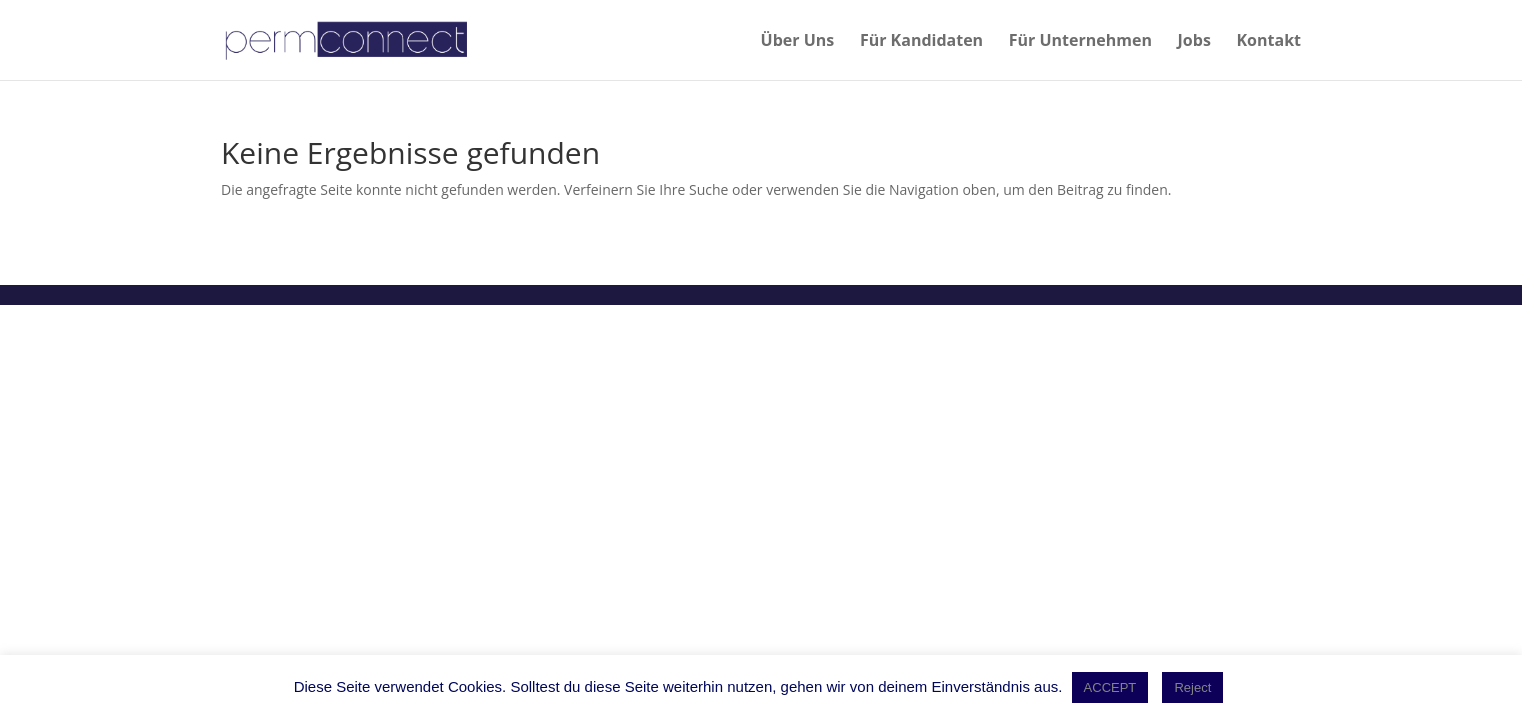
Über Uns (798, 42)
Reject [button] (1192, 687)
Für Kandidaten (921, 42)
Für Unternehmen (1080, 42)
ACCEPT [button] (1110, 687)
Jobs (1194, 42)
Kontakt (1268, 42)
